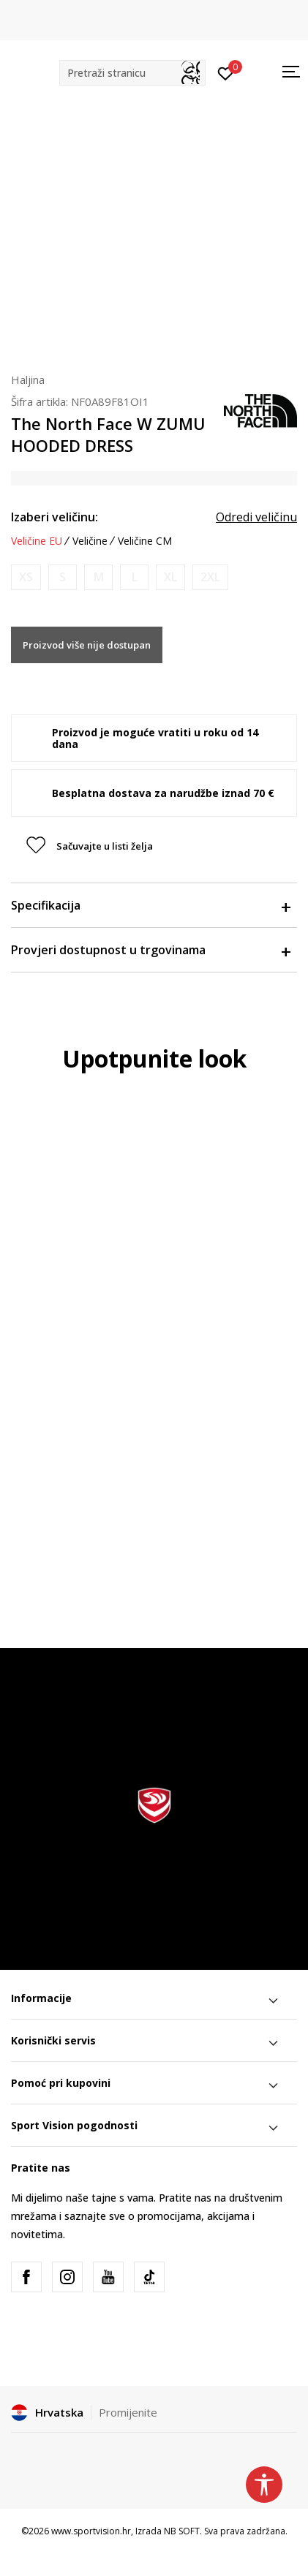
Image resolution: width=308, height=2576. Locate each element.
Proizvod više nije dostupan (87, 644)
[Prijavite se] (226, 72)
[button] (132, 73)
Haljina (28, 379)
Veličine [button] (90, 541)
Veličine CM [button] (145, 541)
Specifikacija (150, 905)
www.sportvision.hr (91, 2531)
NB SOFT (182, 2531)
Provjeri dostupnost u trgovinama (150, 950)
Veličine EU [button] (36, 541)
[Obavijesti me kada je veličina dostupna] (26, 577)
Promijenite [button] (128, 2412)
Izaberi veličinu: (54, 517)
